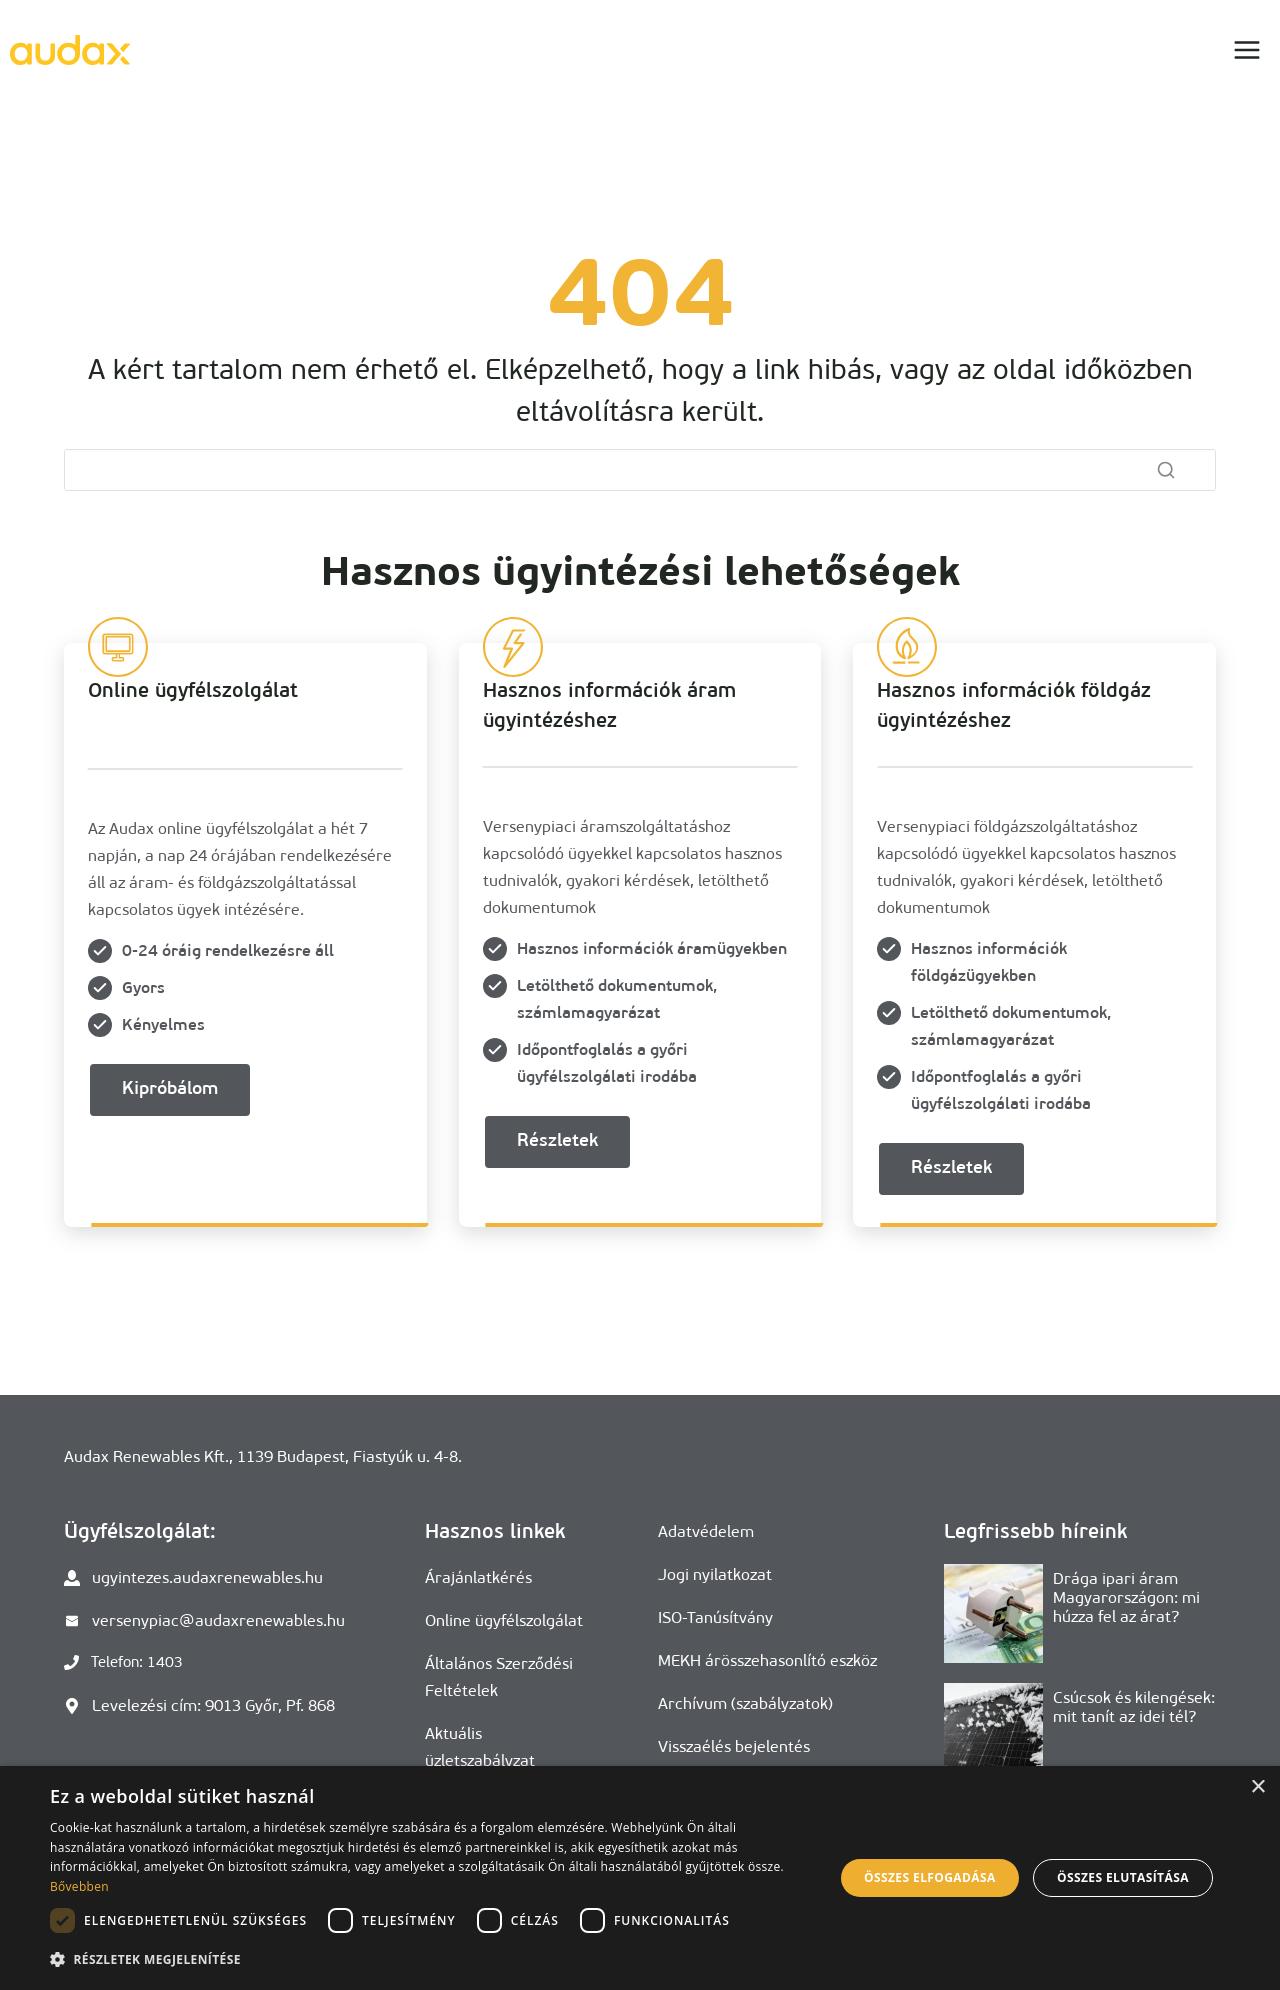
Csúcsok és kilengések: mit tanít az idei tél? (1134, 1707)
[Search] (640, 470)
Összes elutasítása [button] (1123, 1877)
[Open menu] (1246, 49)
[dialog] (640, 1878)
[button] (430, 1959)
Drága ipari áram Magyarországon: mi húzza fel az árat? (1126, 1597)
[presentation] (993, 1613)
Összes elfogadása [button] (930, 1877)
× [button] (1257, 1787)
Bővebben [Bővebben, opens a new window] (79, 1886)
